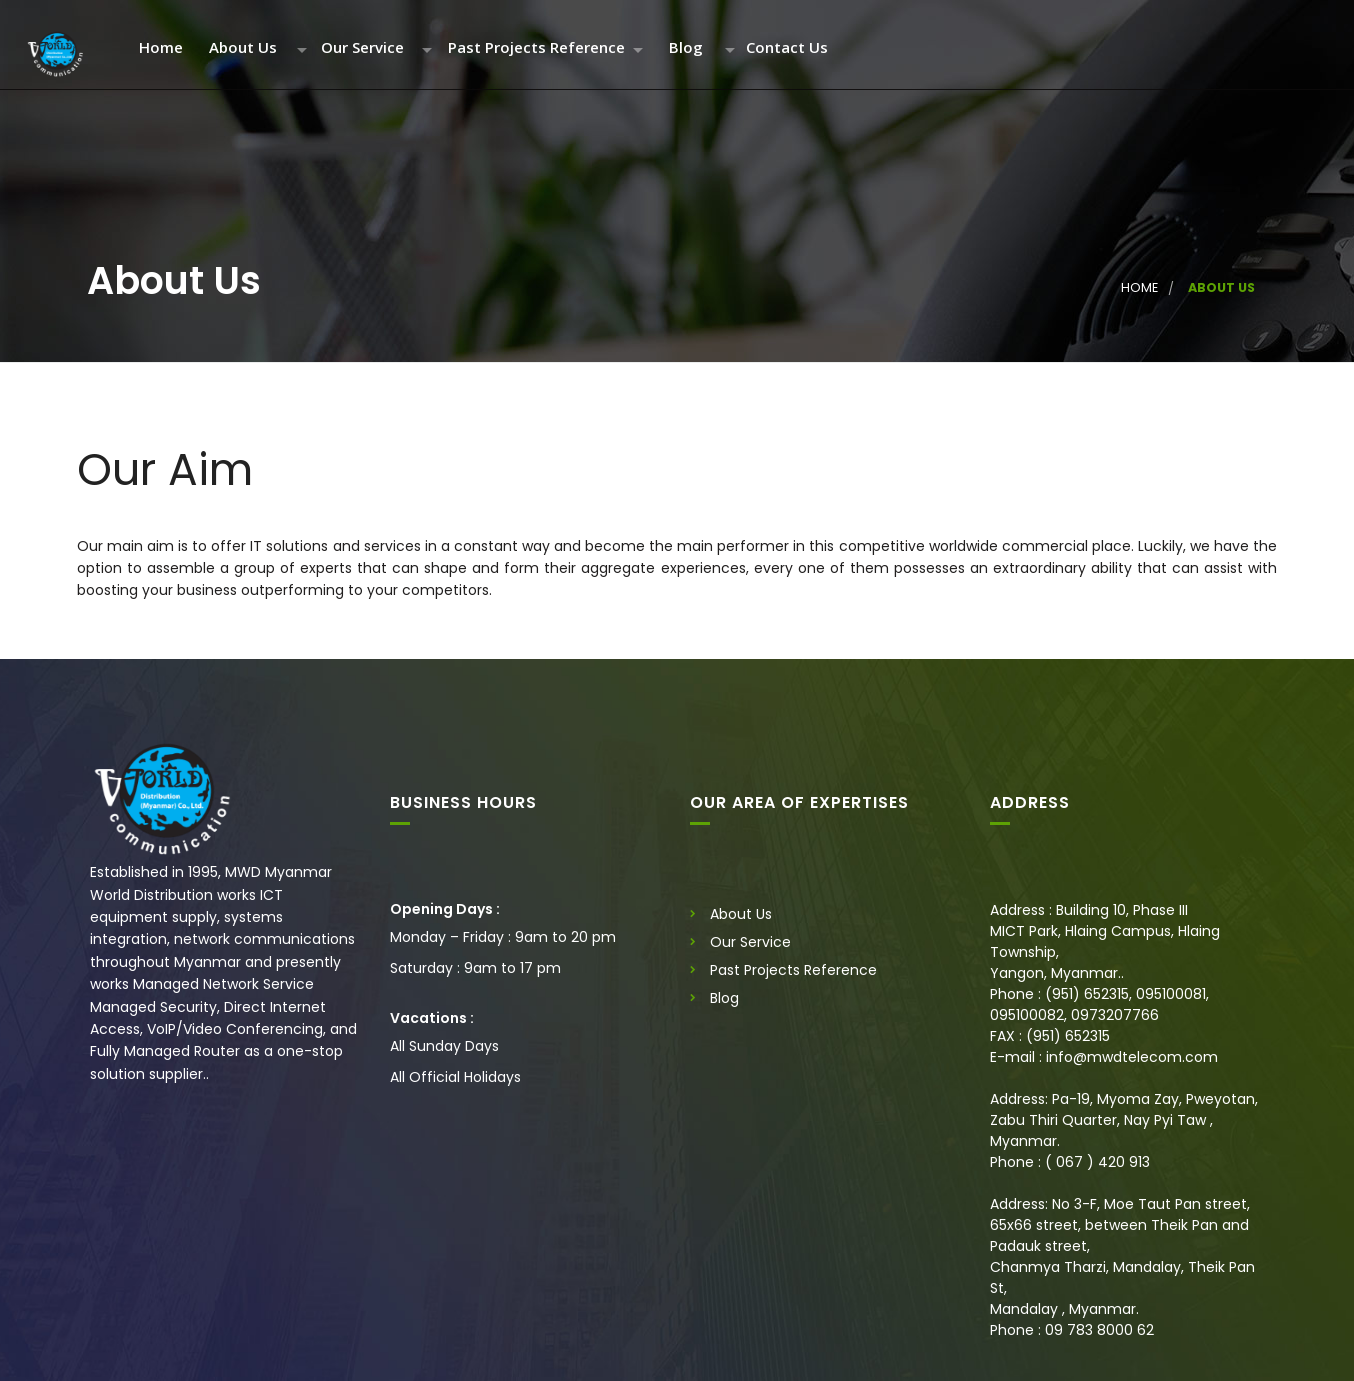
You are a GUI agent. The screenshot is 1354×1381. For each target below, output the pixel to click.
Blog (686, 48)
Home (161, 48)
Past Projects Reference (536, 48)
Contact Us (787, 48)
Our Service (362, 48)
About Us (243, 48)
